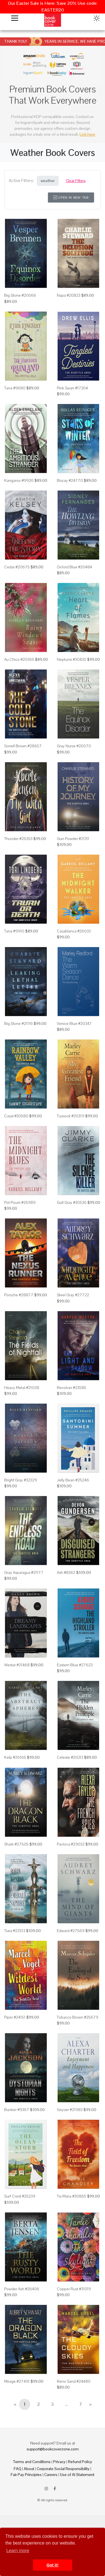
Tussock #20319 (70, 1115)
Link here (87, 134)
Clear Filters (76, 180)
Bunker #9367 (16, 2109)
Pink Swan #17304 (72, 388)
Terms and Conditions (32, 2461)
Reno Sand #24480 (73, 2381)
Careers (50, 2474)
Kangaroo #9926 (19, 480)
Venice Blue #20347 (74, 1023)
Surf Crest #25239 (19, 2196)
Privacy (59, 2461)
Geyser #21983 (70, 2109)
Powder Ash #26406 (21, 2288)
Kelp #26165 (15, 1757)
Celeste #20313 (70, 1757)
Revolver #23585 (71, 1387)
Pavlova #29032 (71, 1844)
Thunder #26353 (18, 838)
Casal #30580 (16, 1115)
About (29, 2468)
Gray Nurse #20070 (74, 745)
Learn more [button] (17, 2550)
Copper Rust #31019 (74, 2288)
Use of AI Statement (77, 2474)
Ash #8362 (66, 1572)
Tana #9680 (14, 388)
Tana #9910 (14, 931)
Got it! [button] (52, 2565)
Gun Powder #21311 (73, 838)
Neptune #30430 (71, 659)
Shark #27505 (16, 1844)
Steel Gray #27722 (73, 1294)
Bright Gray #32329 (20, 1480)
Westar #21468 (17, 1664)
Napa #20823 (68, 295)
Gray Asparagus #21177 (23, 1572)
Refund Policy (80, 2461)
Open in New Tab (70, 197)
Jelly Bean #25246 (73, 1480)
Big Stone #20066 (20, 295)
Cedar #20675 (17, 566)
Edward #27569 (71, 1930)
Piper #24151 (14, 2017)
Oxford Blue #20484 (74, 566)
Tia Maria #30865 (71, 2196)
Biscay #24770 (70, 480)
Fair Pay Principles (26, 2474)
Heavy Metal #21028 (21, 1387)
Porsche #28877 (18, 1294)
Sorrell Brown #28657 (23, 745)
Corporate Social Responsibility (63, 2468)
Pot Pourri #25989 (20, 1202)
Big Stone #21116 (18, 1023)
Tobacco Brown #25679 (77, 2017)
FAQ (17, 2468)
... (66, 2404)
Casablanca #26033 (74, 931)
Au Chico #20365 (19, 659)
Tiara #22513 (14, 1930)
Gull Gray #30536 (72, 1202)
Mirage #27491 (17, 2381)
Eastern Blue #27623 (75, 1664)
